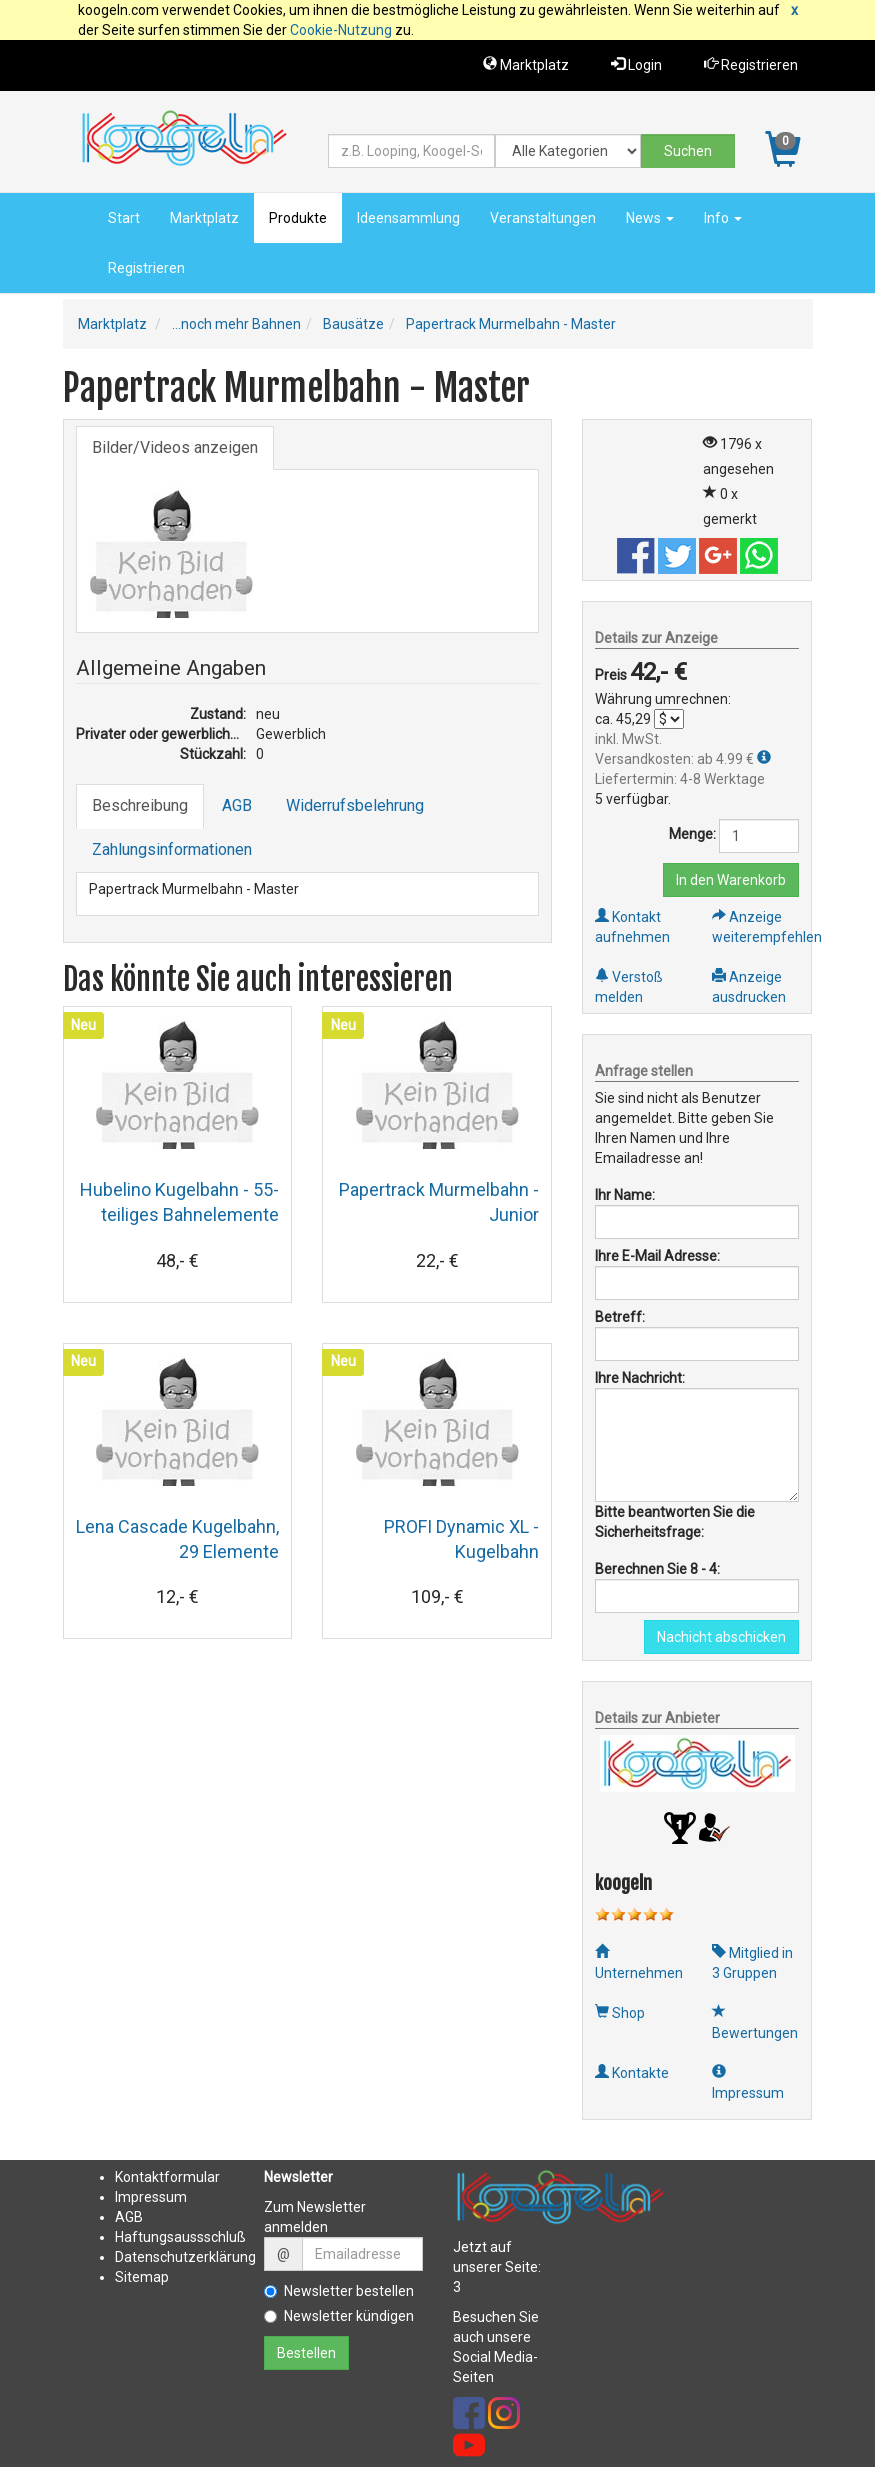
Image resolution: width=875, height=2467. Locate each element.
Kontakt (139, 2177)
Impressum (151, 2197)
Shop (620, 2013)
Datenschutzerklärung (185, 2257)
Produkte (298, 218)
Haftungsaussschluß (180, 2237)
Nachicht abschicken (721, 1637)
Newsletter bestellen (339, 2291)
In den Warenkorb (731, 880)
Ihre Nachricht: (640, 1378)
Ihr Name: (625, 1195)
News (650, 218)
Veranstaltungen (543, 218)
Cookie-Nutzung (341, 30)
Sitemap (142, 2277)
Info (723, 218)
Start (124, 218)
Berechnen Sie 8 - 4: (657, 1569)
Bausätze (353, 324)
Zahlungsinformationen (172, 849)
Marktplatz (526, 64)
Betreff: (620, 1317)
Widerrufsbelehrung (355, 805)
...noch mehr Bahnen (236, 324)
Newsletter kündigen (339, 2316)
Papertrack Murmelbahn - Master (511, 324)
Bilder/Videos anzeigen (175, 447)
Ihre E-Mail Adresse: (657, 1256)
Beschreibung (140, 805)
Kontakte (632, 2073)
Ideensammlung (408, 218)
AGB (237, 805)
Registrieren (751, 64)
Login (636, 64)
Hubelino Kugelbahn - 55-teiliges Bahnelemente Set (179, 1214)
